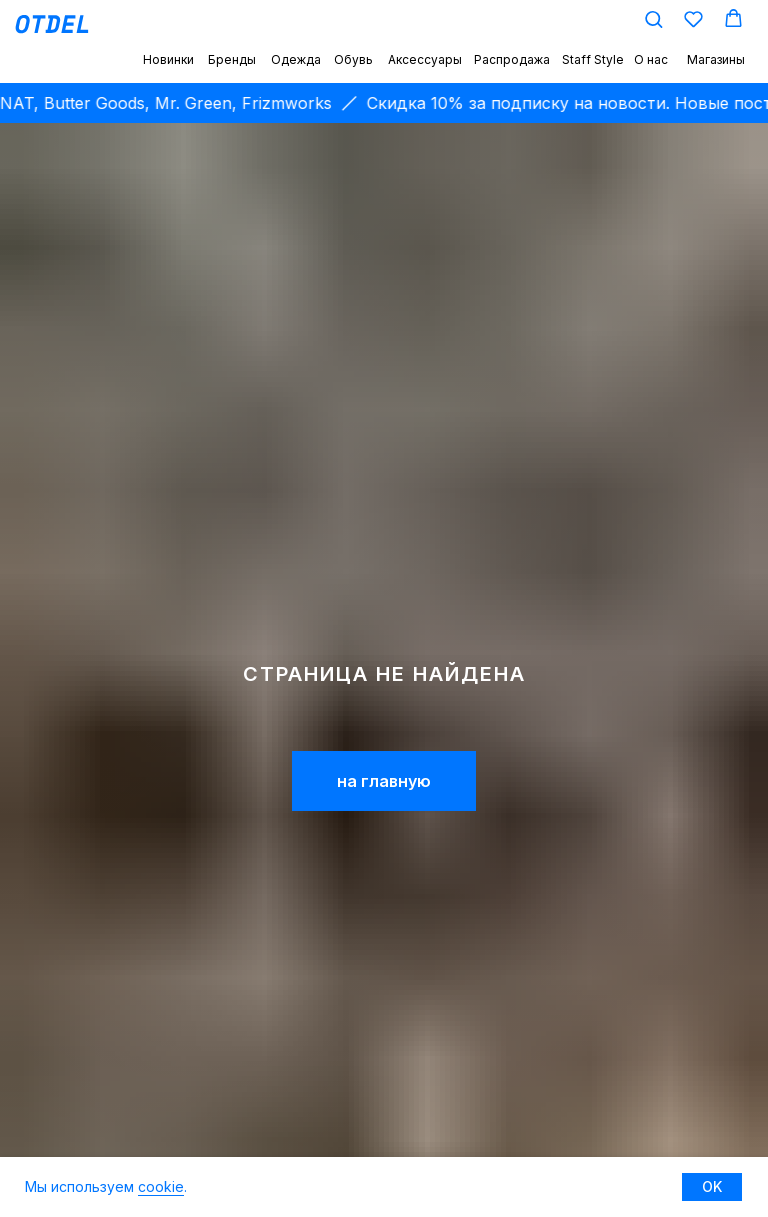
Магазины (716, 59)
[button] (653, 18)
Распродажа (512, 59)
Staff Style (593, 59)
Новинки (168, 59)
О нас (651, 59)
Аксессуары (425, 59)
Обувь (353, 59)
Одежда (296, 59)
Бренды (232, 59)
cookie (161, 1186)
